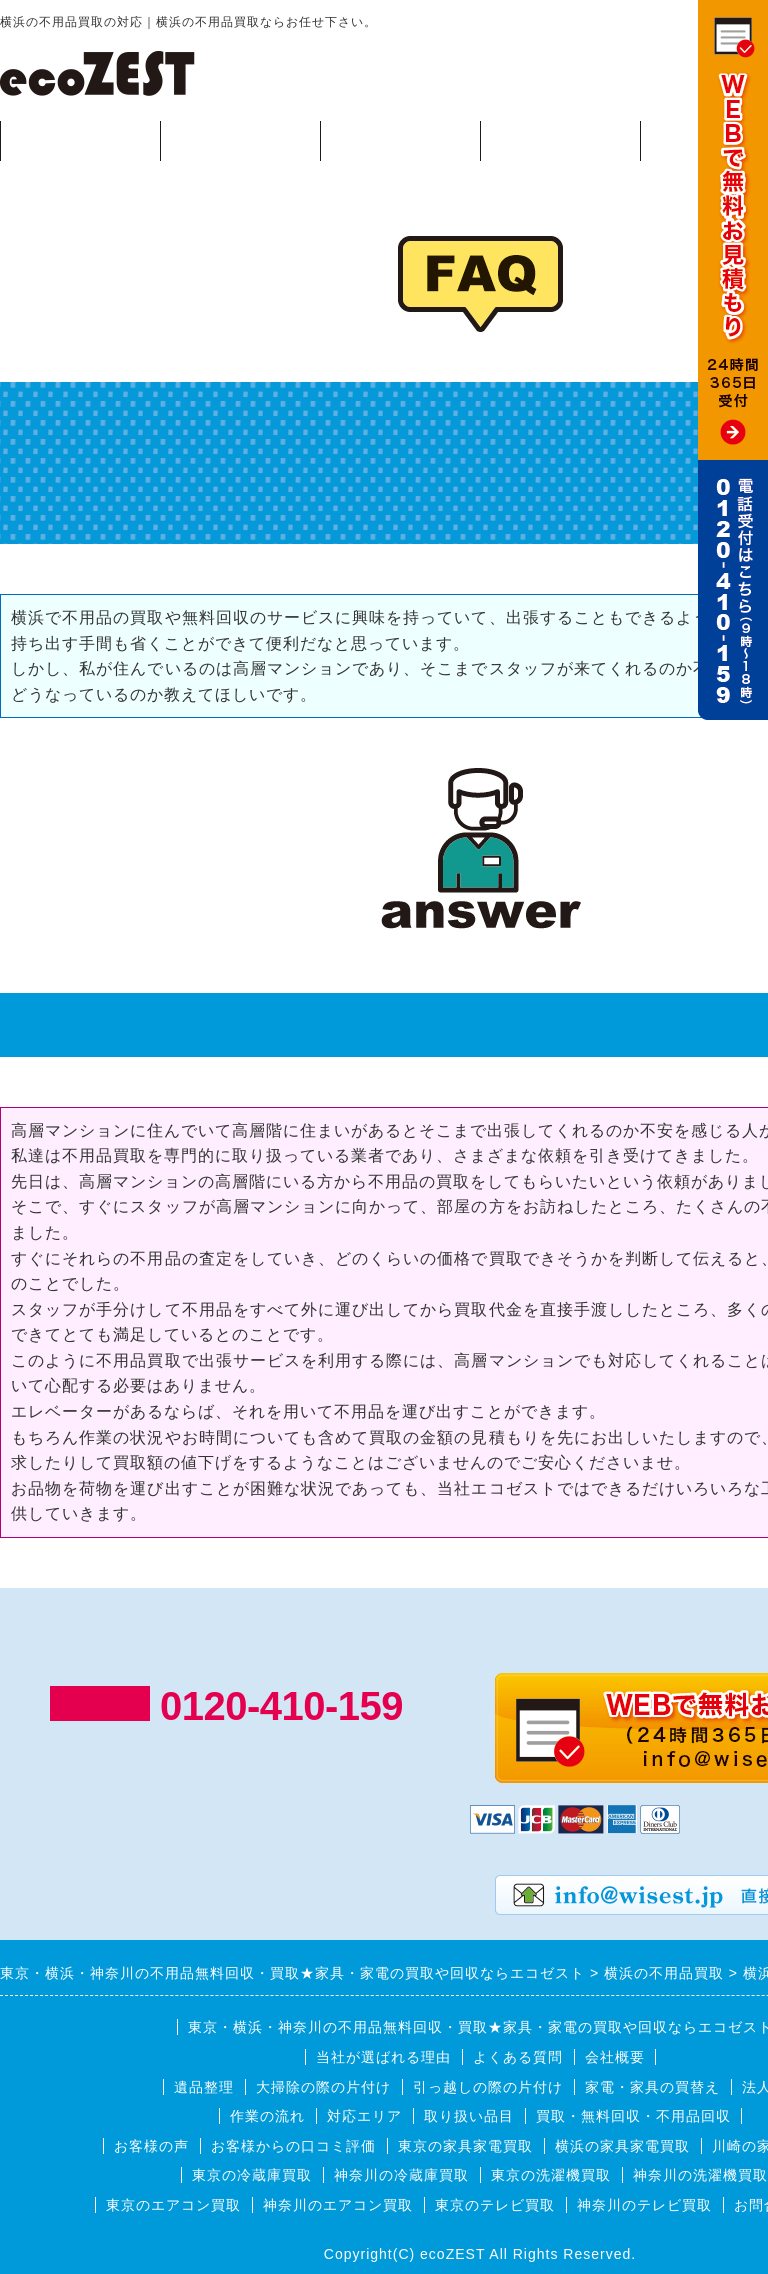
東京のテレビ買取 (495, 2205)
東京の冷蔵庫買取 (252, 2175)
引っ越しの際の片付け (488, 2087)
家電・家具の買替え (652, 2087)
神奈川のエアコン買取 (338, 2205)
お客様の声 (151, 2146)
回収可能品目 (240, 139)
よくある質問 (518, 2057)
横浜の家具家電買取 (622, 2146)
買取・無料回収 (80, 139)
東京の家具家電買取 (465, 2146)
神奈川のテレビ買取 (644, 2205)
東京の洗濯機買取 (551, 2175)
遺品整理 (204, 2087)
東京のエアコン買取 (173, 2205)
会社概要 (615, 2057)
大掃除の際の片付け (323, 2087)
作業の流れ (400, 139)
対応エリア (560, 139)
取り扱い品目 (469, 2116)
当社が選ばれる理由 (383, 2057)
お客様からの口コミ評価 (293, 2146)
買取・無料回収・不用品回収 (633, 2116)
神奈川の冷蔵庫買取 (401, 2175)
